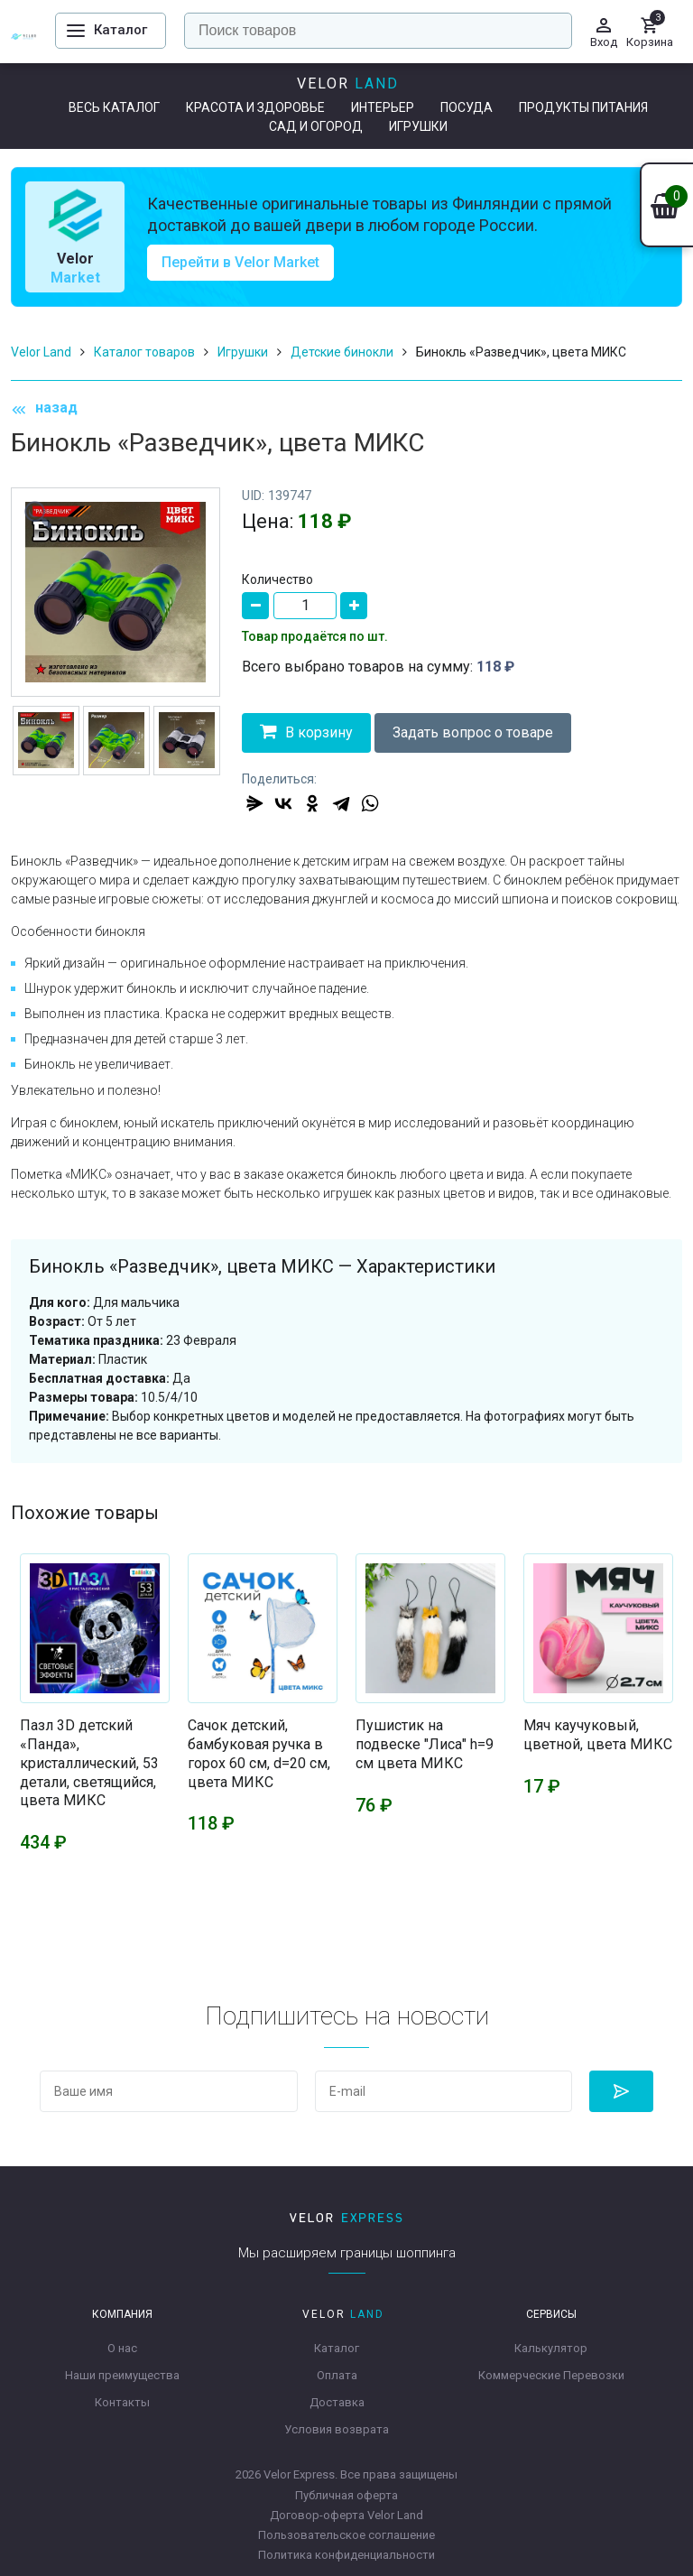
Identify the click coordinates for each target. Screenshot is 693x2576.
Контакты (122, 2402)
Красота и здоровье (255, 107)
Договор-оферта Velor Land (346, 2515)
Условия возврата (336, 2429)
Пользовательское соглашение (346, 2535)
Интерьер (382, 107)
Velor (348, 83)
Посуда (466, 107)
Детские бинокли (342, 352)
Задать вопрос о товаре (473, 732)
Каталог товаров (144, 352)
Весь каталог (114, 107)
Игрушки (418, 126)
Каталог (336, 2348)
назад (44, 408)
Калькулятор (550, 2348)
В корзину (306, 731)
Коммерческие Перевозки (551, 2375)
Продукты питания (583, 107)
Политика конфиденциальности (346, 2555)
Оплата (337, 2375)
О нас (122, 2348)
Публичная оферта (346, 2495)
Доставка (337, 2402)
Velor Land (41, 352)
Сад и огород (316, 126)
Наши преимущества (122, 2375)
